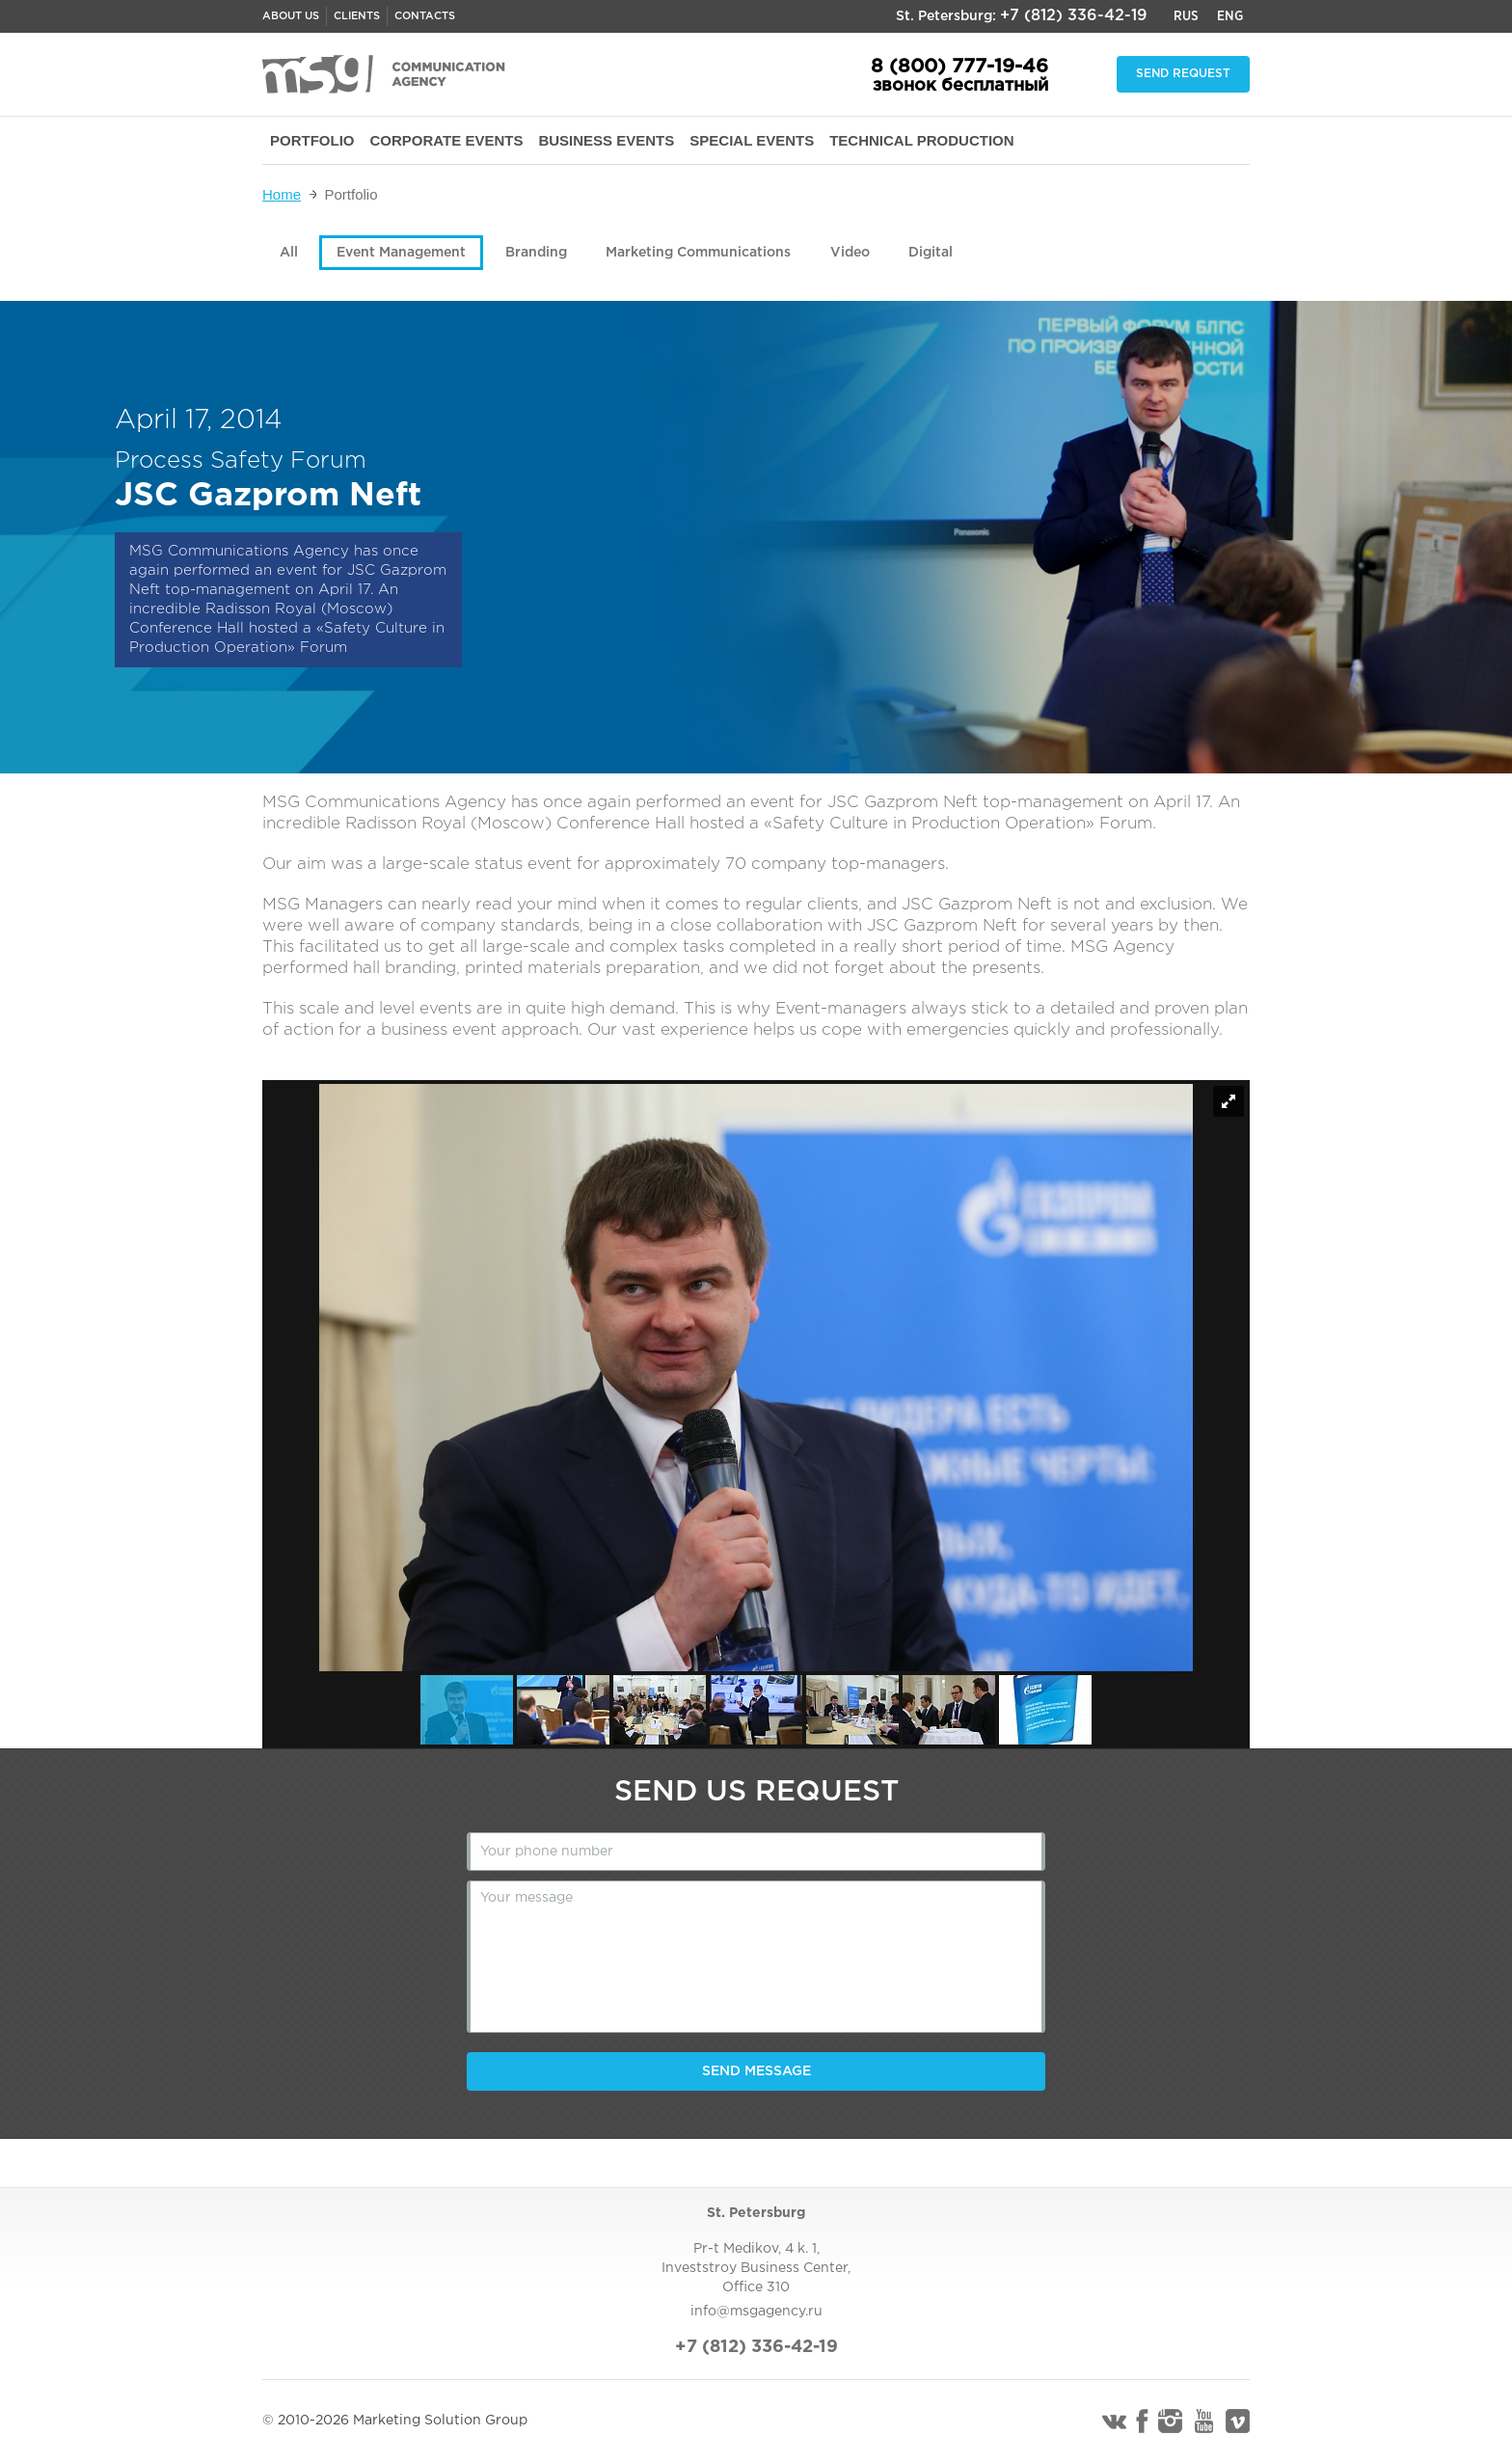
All (289, 252)
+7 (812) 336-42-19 (1074, 16)
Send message (756, 2071)
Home (281, 194)
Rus (1186, 16)
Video (850, 252)
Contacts (424, 16)
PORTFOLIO (312, 140)
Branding (536, 252)
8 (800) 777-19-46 (959, 66)
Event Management (401, 252)
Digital (930, 252)
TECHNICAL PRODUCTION (921, 140)
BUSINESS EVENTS (606, 140)
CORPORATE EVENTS (447, 140)
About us (290, 16)
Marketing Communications (698, 252)
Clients (357, 16)
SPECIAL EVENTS (751, 140)
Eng (1230, 16)
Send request (1183, 73)
